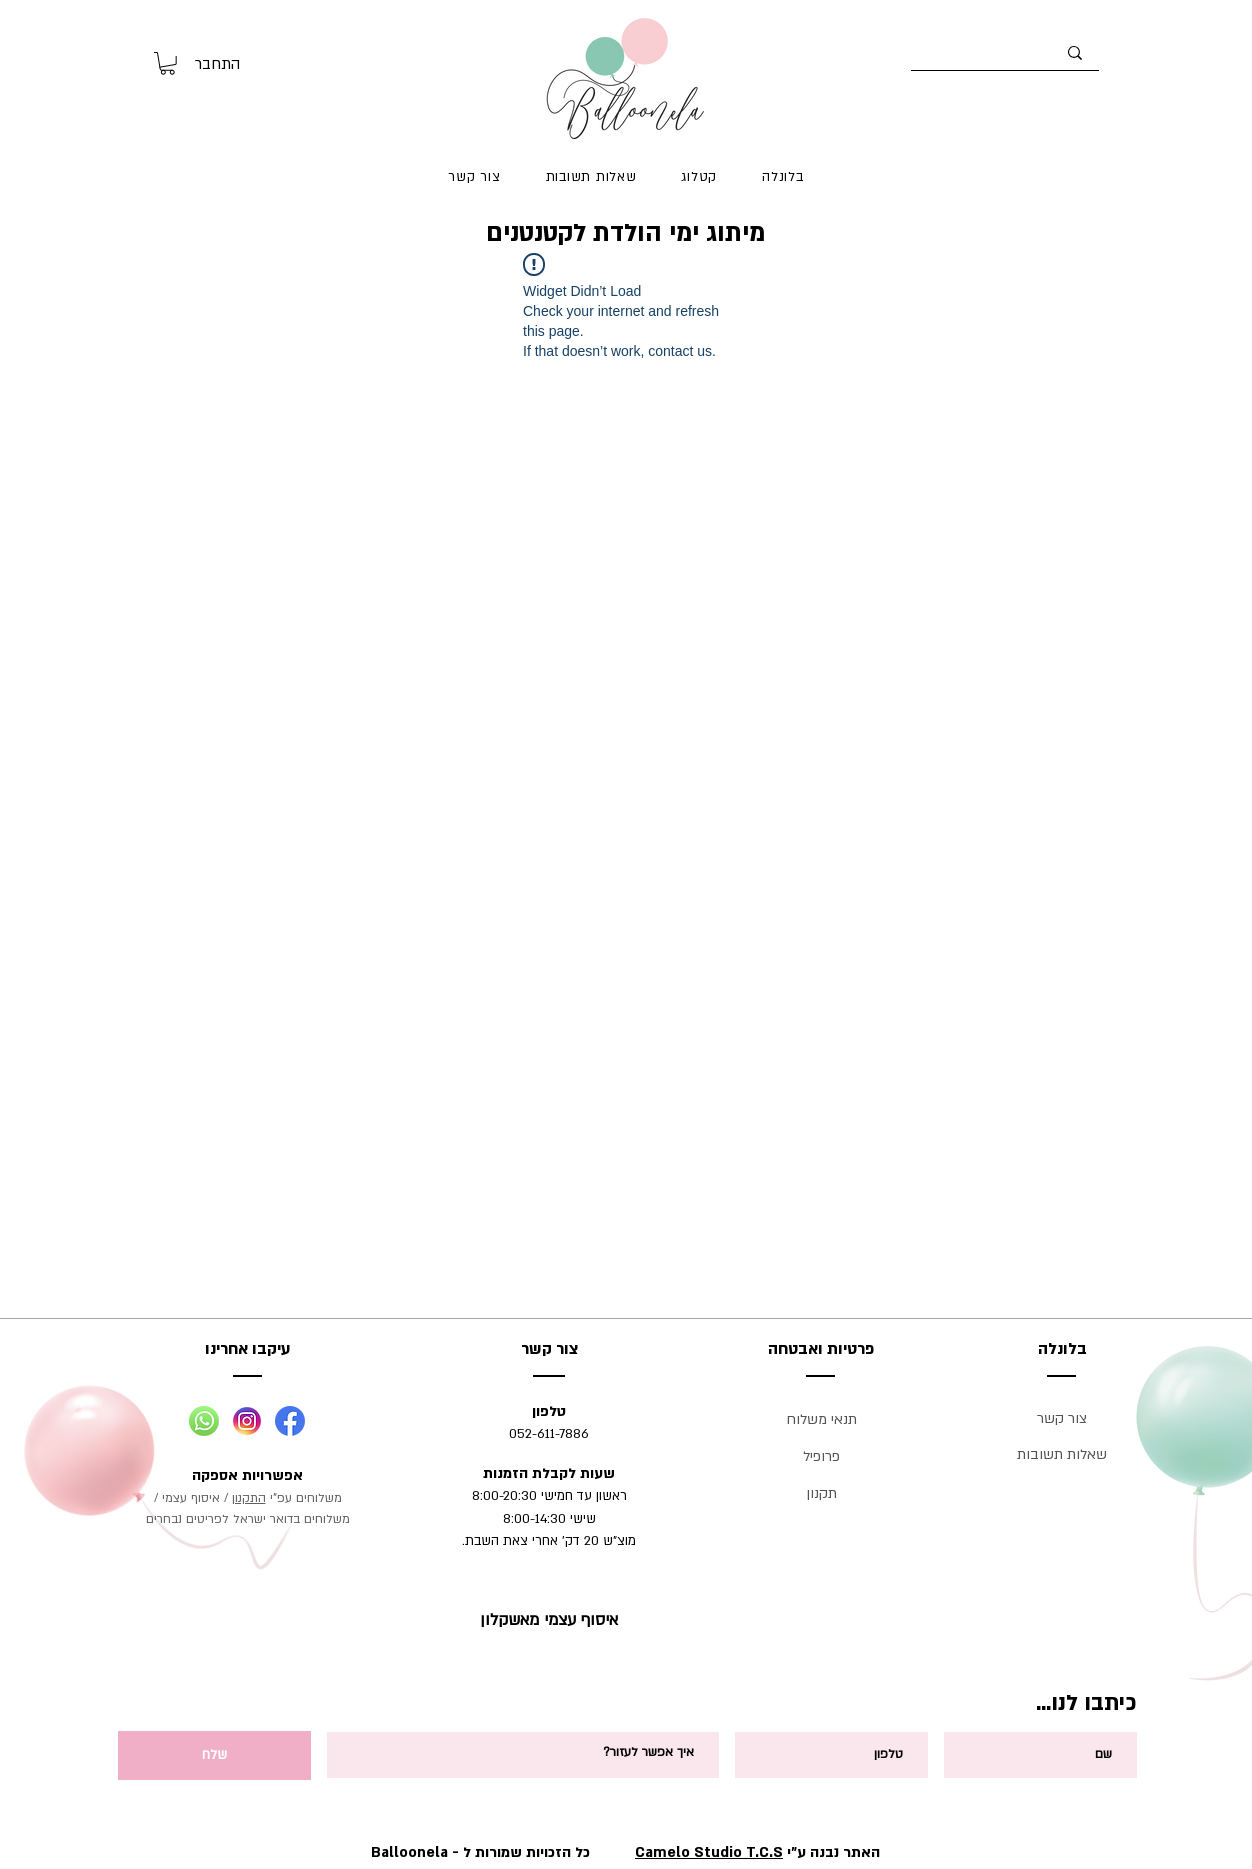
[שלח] (214, 1755)
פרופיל (821, 1456)
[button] (167, 63)
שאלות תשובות (1062, 1454)
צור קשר (1062, 1418)
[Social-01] (204, 1421)
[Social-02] (247, 1421)
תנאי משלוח (821, 1419)
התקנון (249, 1498)
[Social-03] (290, 1421)
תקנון (821, 1493)
